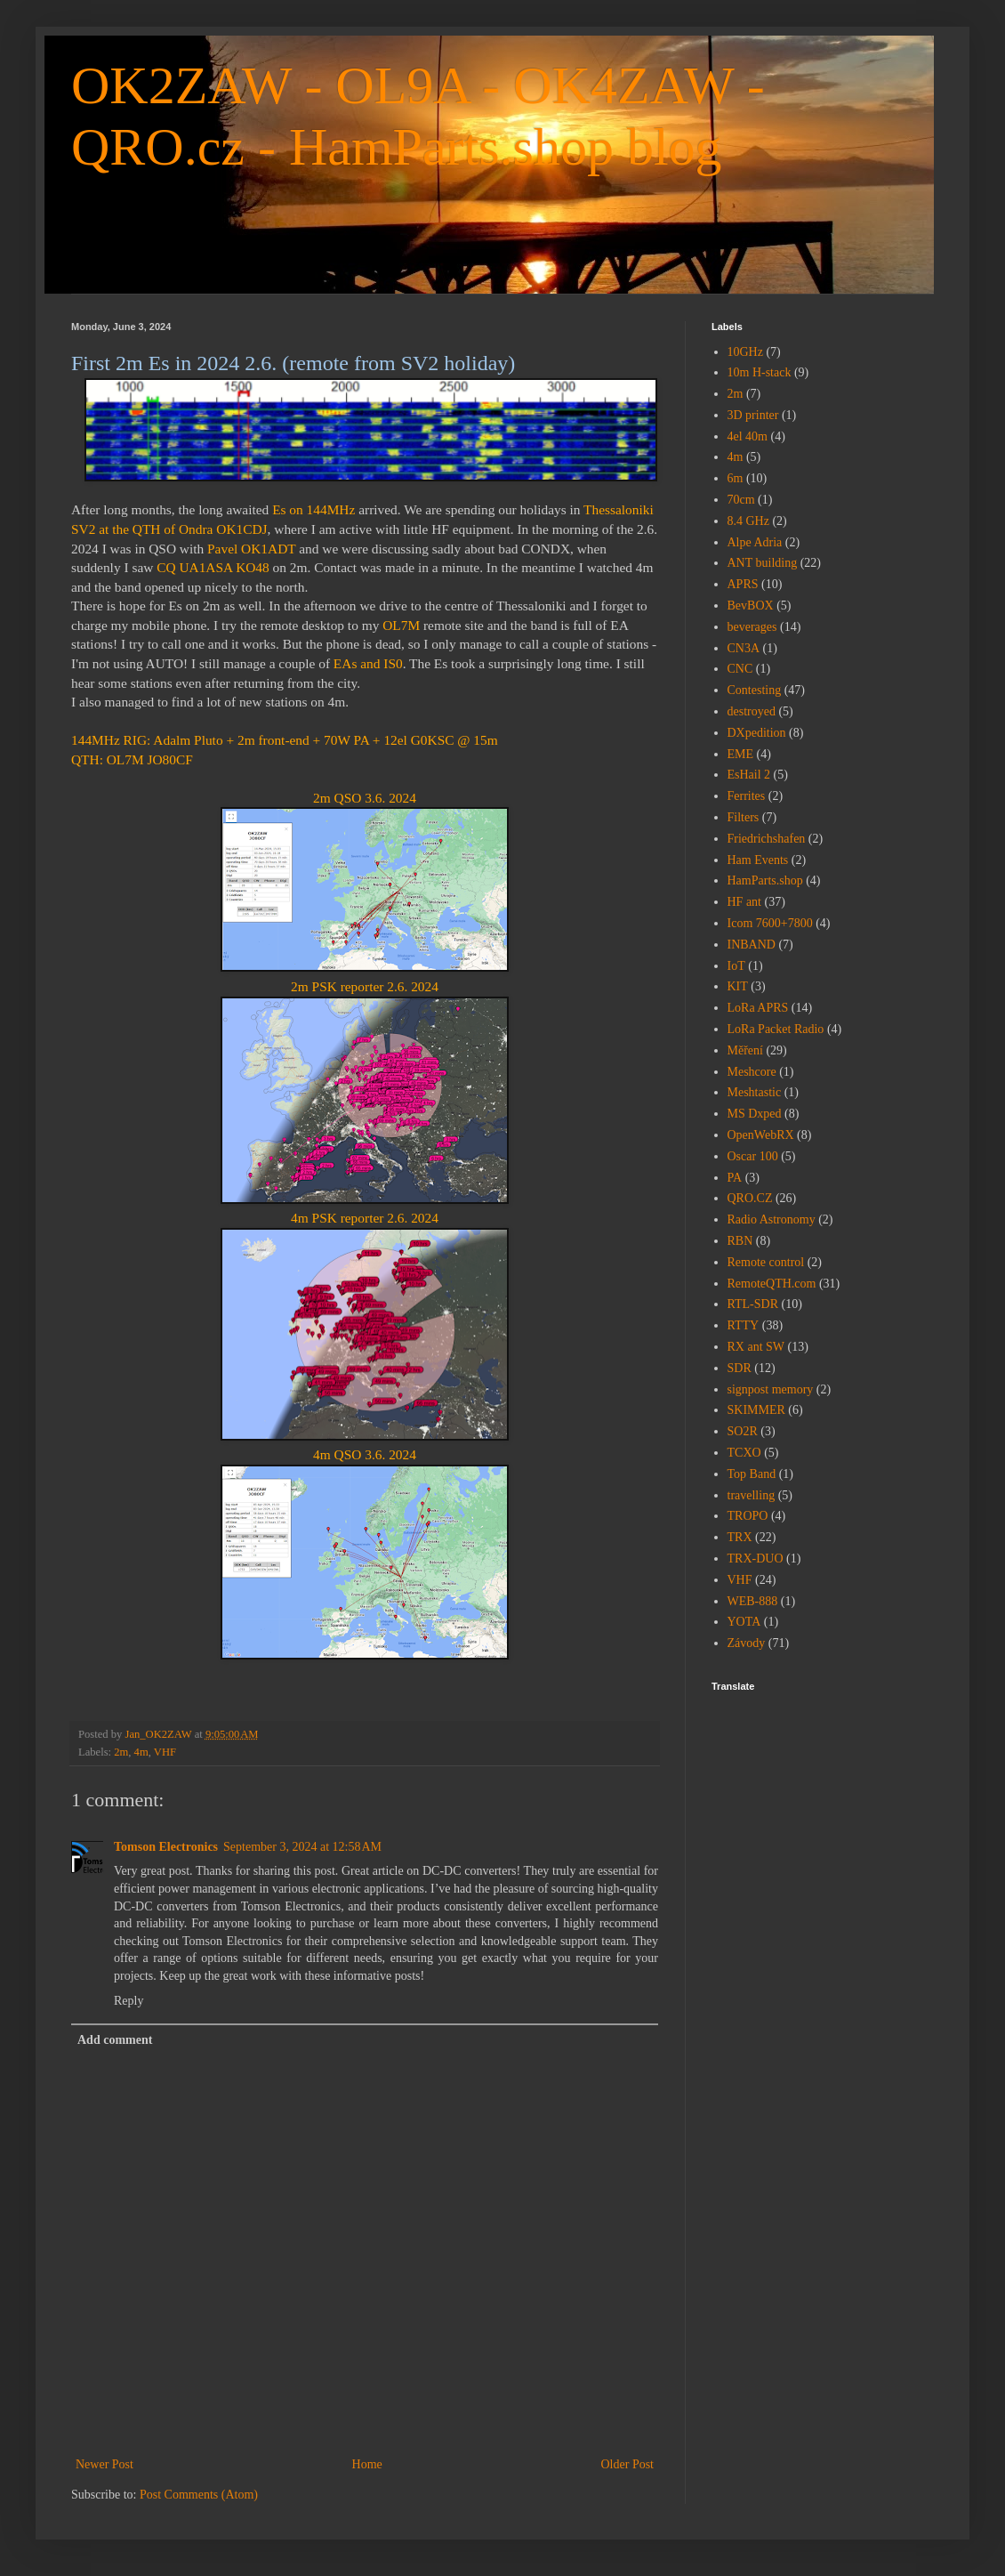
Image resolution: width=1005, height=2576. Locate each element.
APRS (743, 584)
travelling (752, 1495)
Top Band (752, 1474)
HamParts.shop (765, 880)
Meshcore (752, 1071)
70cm (741, 499)
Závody (747, 1643)
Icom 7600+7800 (770, 923)
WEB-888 (753, 1601)
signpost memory (771, 1389)
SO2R (743, 1431)
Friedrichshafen (767, 838)
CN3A (744, 648)
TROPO (748, 1515)
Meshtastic (755, 1092)
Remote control (766, 1262)
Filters (744, 817)
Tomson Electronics (166, 1846)
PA (735, 1177)
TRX (740, 1537)
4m (141, 1752)
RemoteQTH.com (772, 1283)
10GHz (745, 352)
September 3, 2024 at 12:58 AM (302, 1846)
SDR (740, 1368)
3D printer (753, 415)
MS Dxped (755, 1113)
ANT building (763, 562)
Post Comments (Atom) (199, 2494)
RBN (740, 1241)
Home (367, 2464)
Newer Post (104, 2464)
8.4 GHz (748, 521)
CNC (740, 668)
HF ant (745, 901)
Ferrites (747, 796)
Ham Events (758, 860)
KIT (738, 986)
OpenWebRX (761, 1135)
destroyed (752, 711)
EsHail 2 (749, 774)
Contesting (755, 690)
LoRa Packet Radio (776, 1029)
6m (736, 478)
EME (741, 754)
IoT (736, 966)
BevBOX (751, 605)
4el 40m (748, 436)
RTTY (744, 1325)
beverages (752, 627)
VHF (165, 1752)
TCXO (744, 1452)
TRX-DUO (756, 1558)
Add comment (114, 2040)
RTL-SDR (753, 1304)
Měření (745, 1050)
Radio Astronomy (772, 1219)
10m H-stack (760, 372)
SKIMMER (756, 1410)
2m (121, 1752)
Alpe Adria (755, 542)
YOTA (744, 1621)
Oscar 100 (753, 1156)
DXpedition (757, 732)
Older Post (628, 2464)
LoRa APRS (758, 1007)
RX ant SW (756, 1346)
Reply (128, 2000)
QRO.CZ (750, 1198)
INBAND (752, 944)
